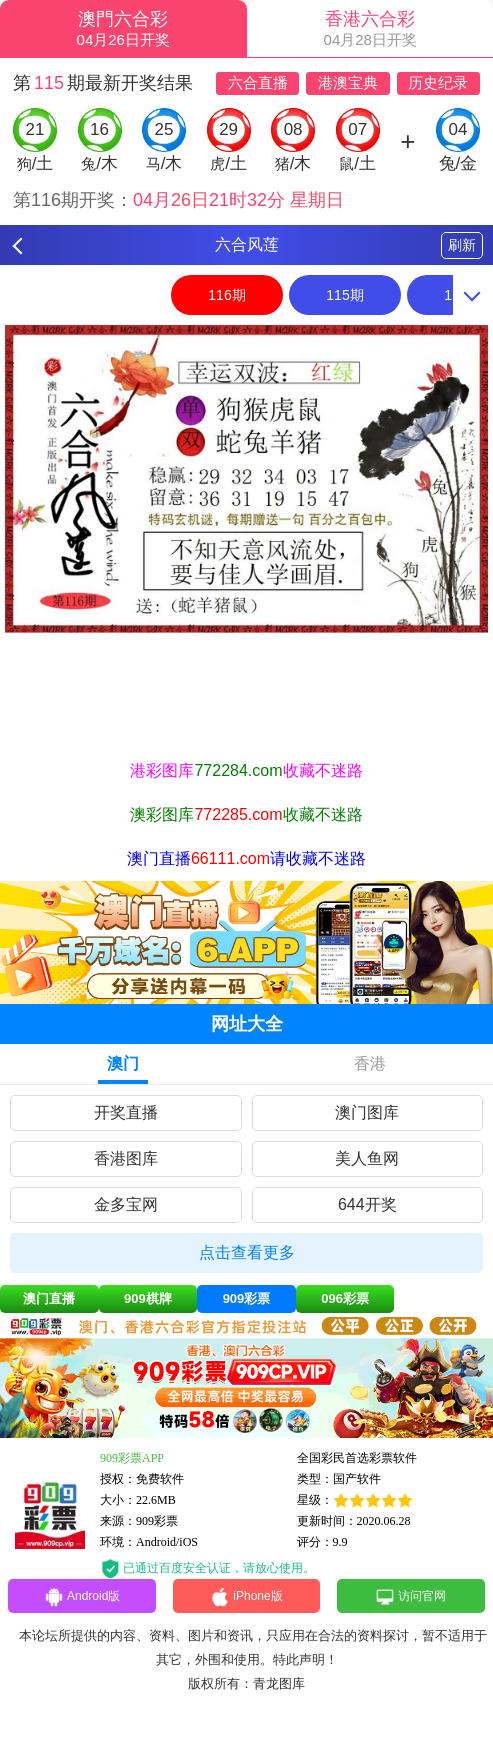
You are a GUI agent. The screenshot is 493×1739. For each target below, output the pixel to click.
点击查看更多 (247, 1252)
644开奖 (367, 1204)
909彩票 (247, 1298)
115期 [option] (344, 295)
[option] (246, 479)
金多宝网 (126, 1204)
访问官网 (410, 1597)
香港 (370, 1063)
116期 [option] (226, 295)
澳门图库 (367, 1112)
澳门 (123, 1063)
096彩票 (345, 1298)
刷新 (462, 245)
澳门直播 (49, 1298)
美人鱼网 (367, 1158)
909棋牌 (148, 1298)
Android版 (82, 1597)
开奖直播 (126, 1112)
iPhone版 (246, 1597)
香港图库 (126, 1158)
